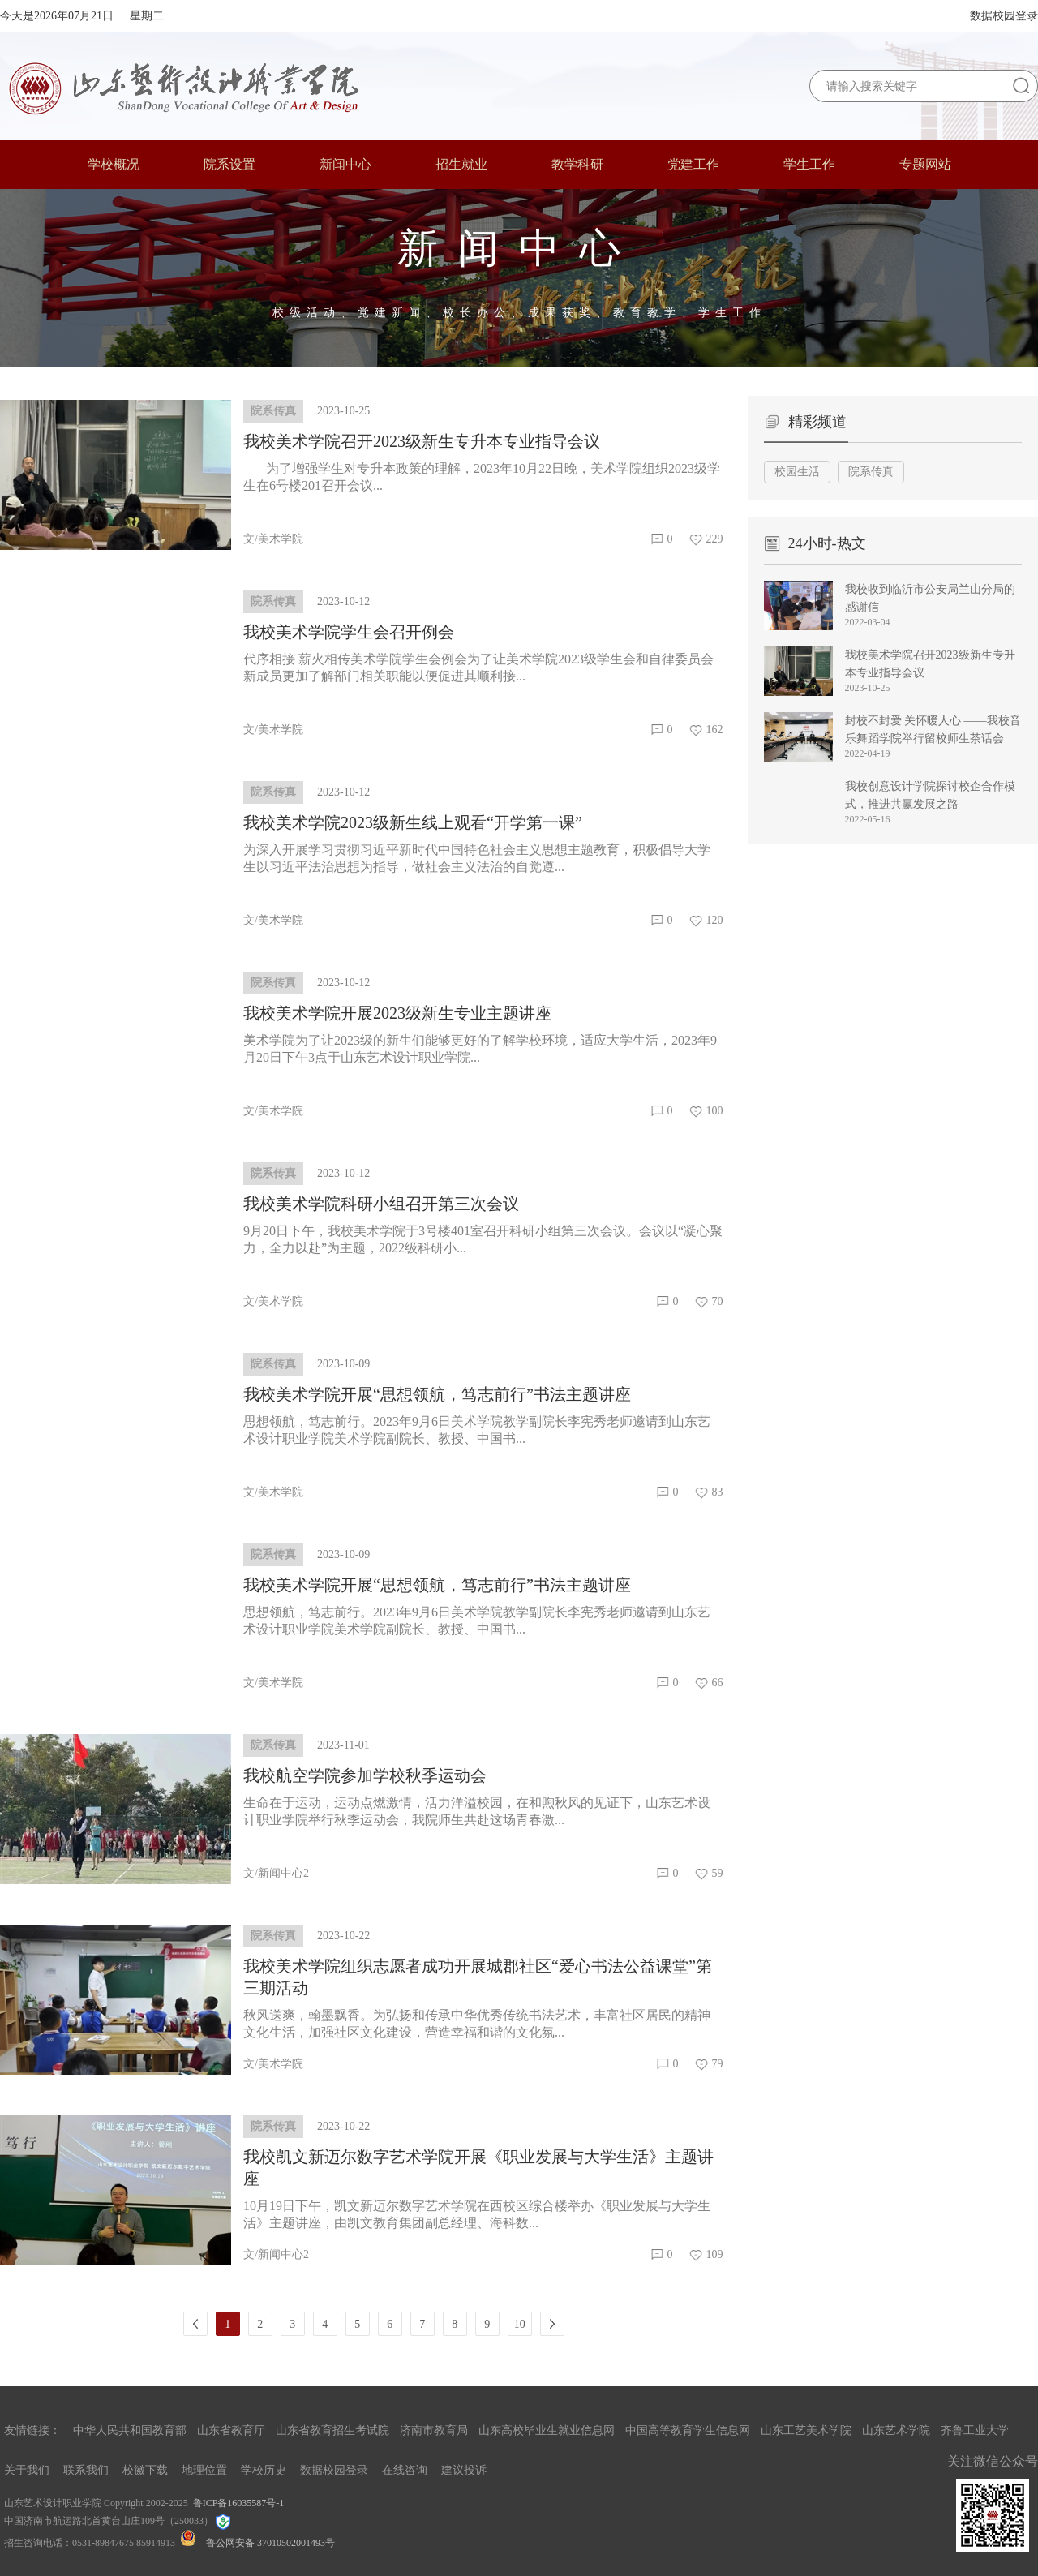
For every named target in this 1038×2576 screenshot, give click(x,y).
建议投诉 (464, 2470)
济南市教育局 (434, 2430)
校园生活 (797, 472)
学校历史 (263, 2470)
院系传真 (871, 472)
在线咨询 (404, 2470)
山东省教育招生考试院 (332, 2430)
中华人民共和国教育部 (130, 2430)
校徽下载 (145, 2470)
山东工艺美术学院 (806, 2430)
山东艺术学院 (896, 2430)
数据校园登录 (1004, 16)
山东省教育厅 (231, 2430)
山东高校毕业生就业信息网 (546, 2430)
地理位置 (204, 2470)
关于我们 (26, 2470)
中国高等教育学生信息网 (687, 2430)
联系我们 (86, 2470)
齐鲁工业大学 (975, 2430)
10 (519, 2324)
